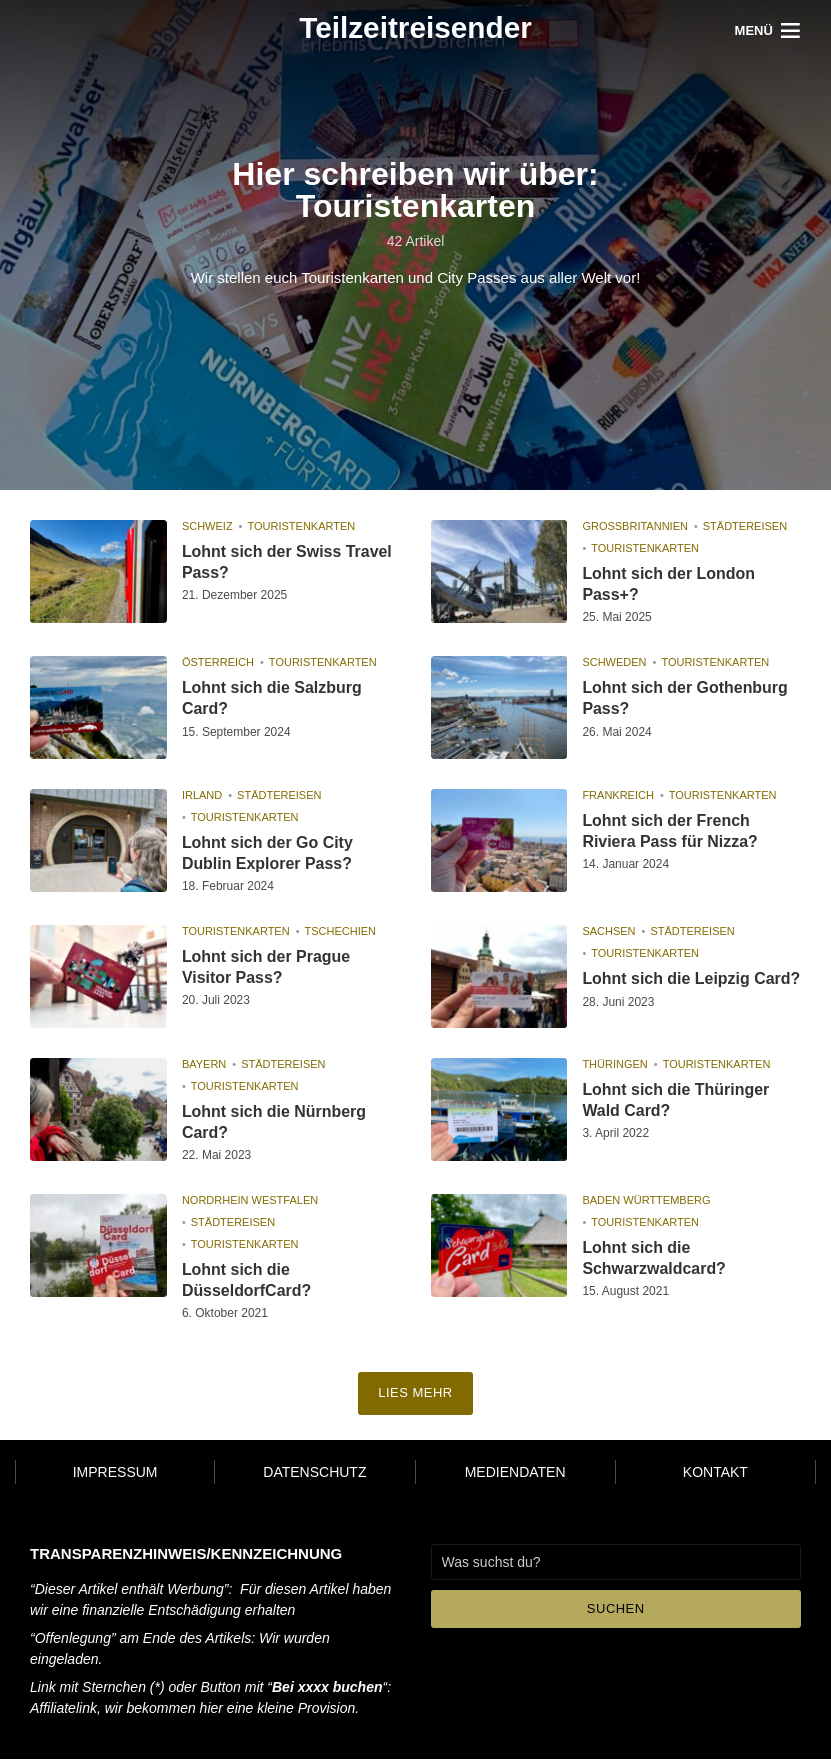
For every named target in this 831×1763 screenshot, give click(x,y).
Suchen (616, 1612)
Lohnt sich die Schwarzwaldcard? (654, 1262)
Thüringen (614, 1067)
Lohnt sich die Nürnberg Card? (274, 1125)
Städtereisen (745, 526)
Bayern (204, 1067)
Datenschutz (314, 1476)
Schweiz (207, 526)
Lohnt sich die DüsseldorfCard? (247, 1284)
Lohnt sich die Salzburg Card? (272, 698)
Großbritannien (635, 526)
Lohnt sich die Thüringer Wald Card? (676, 1103)
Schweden (614, 662)
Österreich (218, 662)
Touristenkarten (301, 526)
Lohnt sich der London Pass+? (668, 584)
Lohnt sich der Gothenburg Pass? (685, 698)
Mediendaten (515, 1476)
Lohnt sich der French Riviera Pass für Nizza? (670, 831)
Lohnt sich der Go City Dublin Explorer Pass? (268, 853)
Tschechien (341, 931)
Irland (202, 795)
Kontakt (715, 1476)
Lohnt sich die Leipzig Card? (666, 989)
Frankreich (618, 795)
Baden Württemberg (646, 1204)
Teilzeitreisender (415, 27)
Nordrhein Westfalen (250, 1204)
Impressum (115, 1476)
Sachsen (608, 931)
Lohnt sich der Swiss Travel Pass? (287, 562)
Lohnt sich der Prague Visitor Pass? (266, 967)
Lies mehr (415, 1397)
